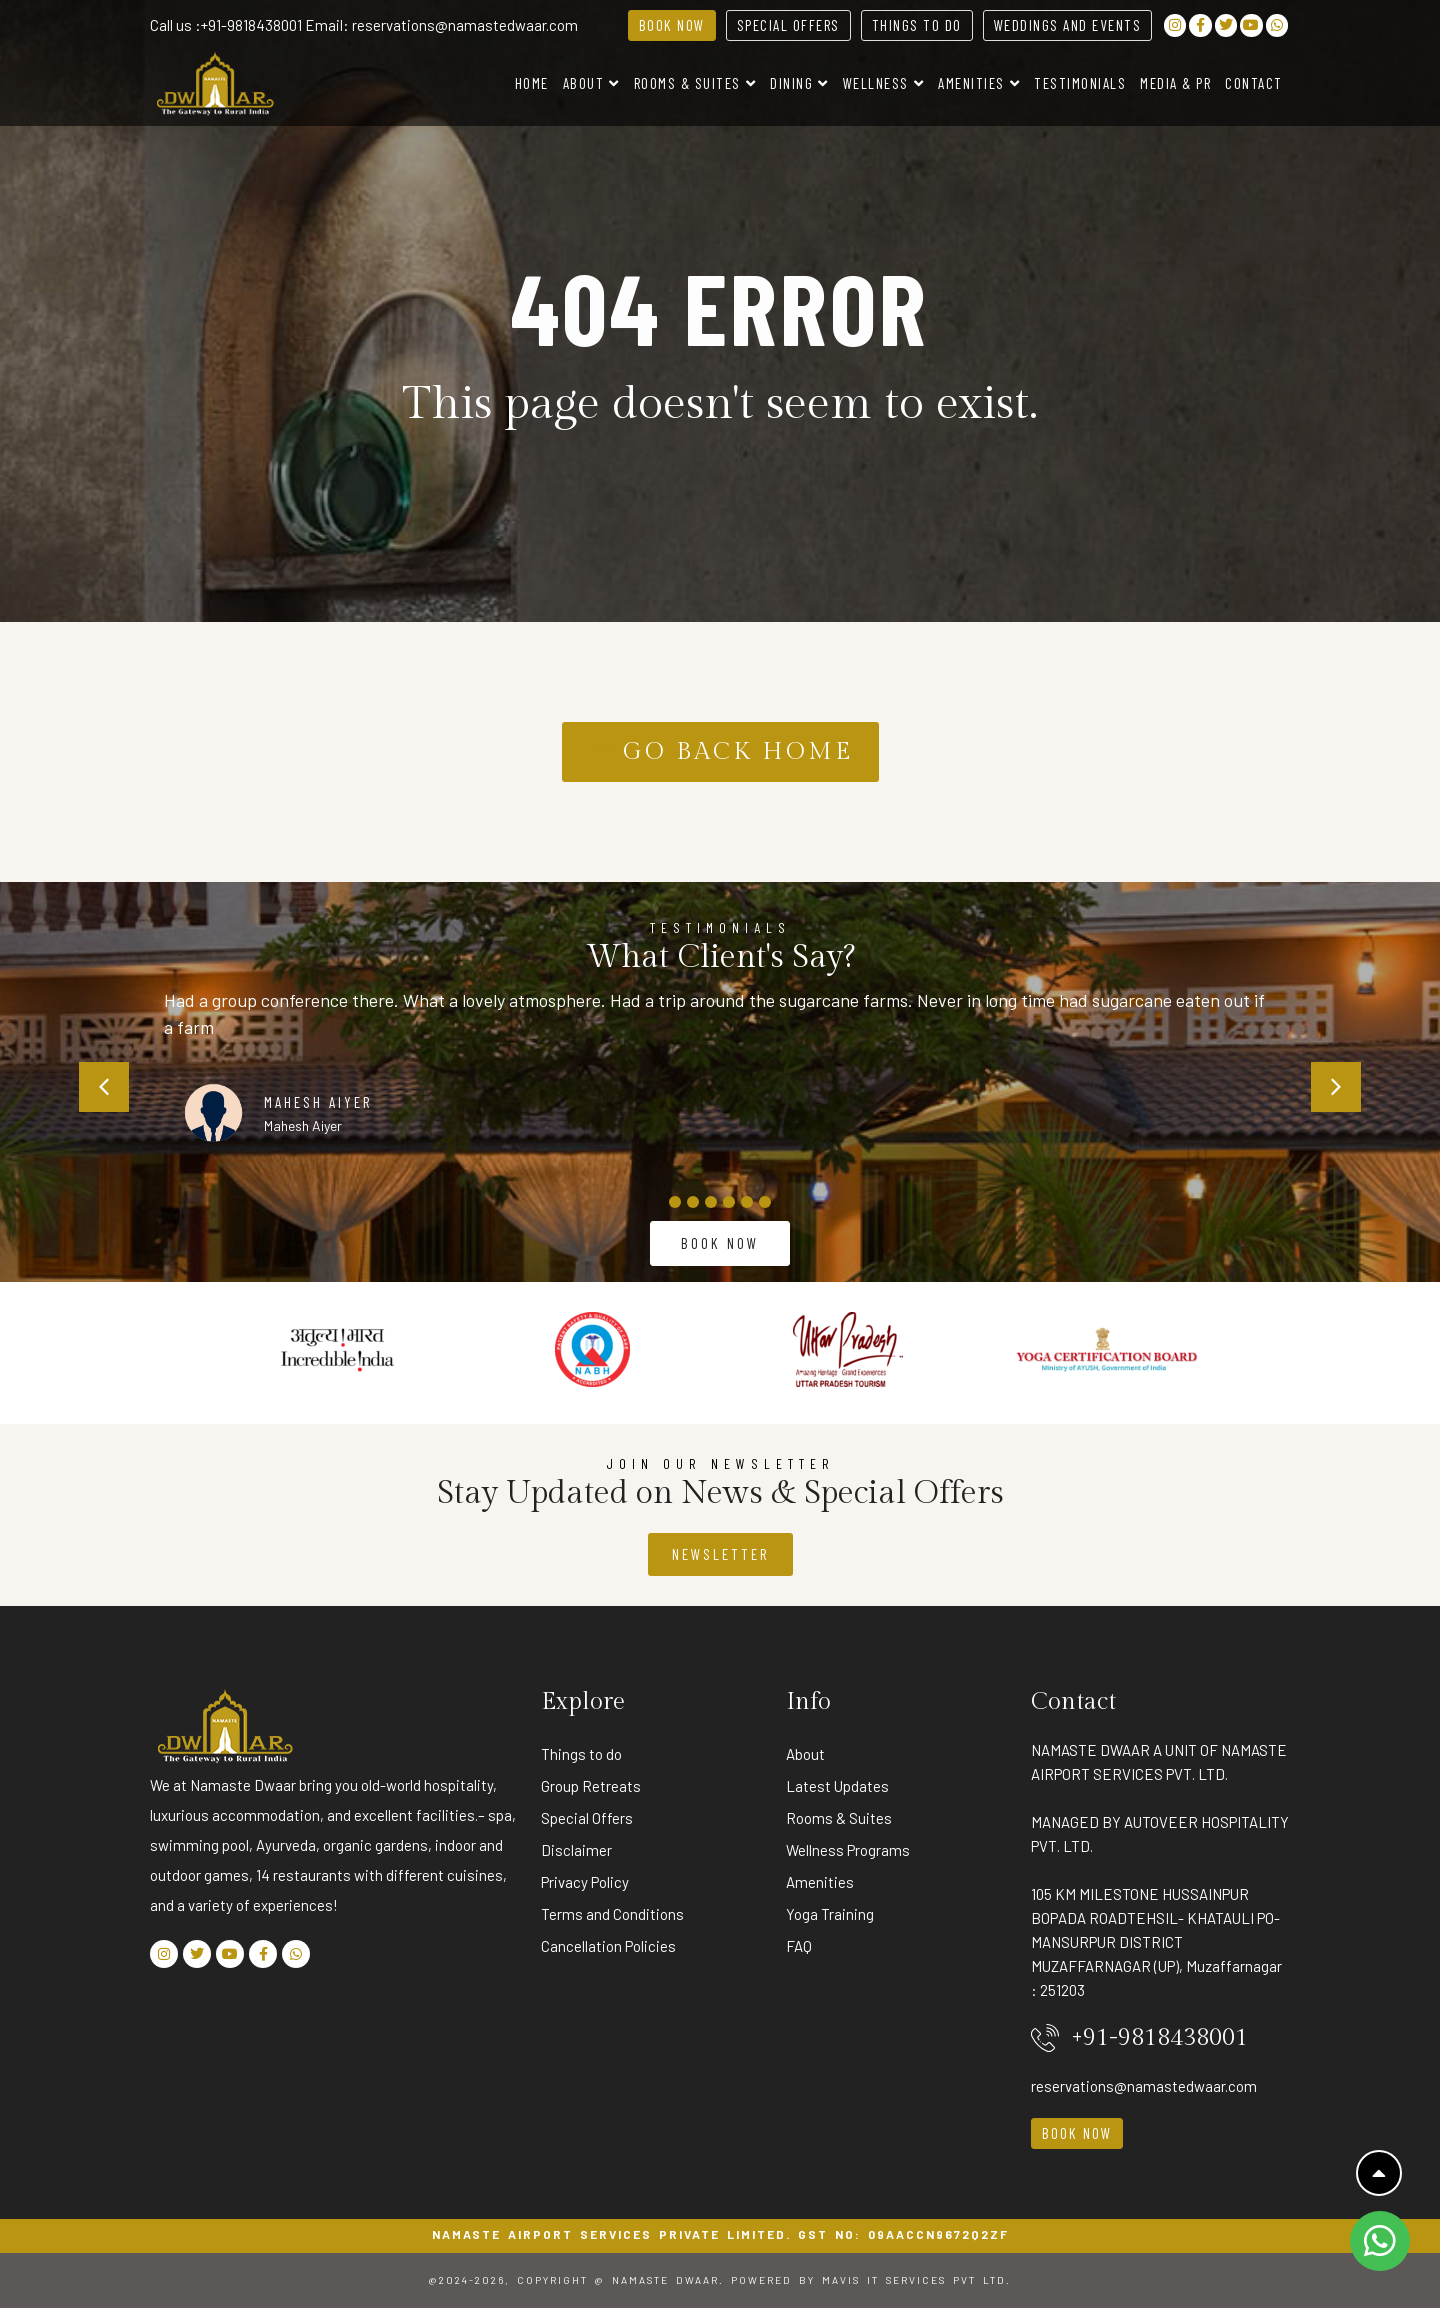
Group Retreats (591, 1786)
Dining (799, 83)
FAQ (799, 1946)
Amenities (979, 83)
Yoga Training (830, 1914)
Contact (1254, 83)
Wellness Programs (848, 1850)
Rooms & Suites (695, 83)
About (591, 83)
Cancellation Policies (608, 1946)
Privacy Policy (585, 1882)
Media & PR (1175, 83)
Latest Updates (837, 1786)
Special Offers (587, 1818)
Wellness (884, 83)
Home (532, 83)
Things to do (581, 1754)
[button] (104, 1087)
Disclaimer (576, 1850)
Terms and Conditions (612, 1914)
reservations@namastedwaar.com (465, 25)
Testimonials (1080, 83)
